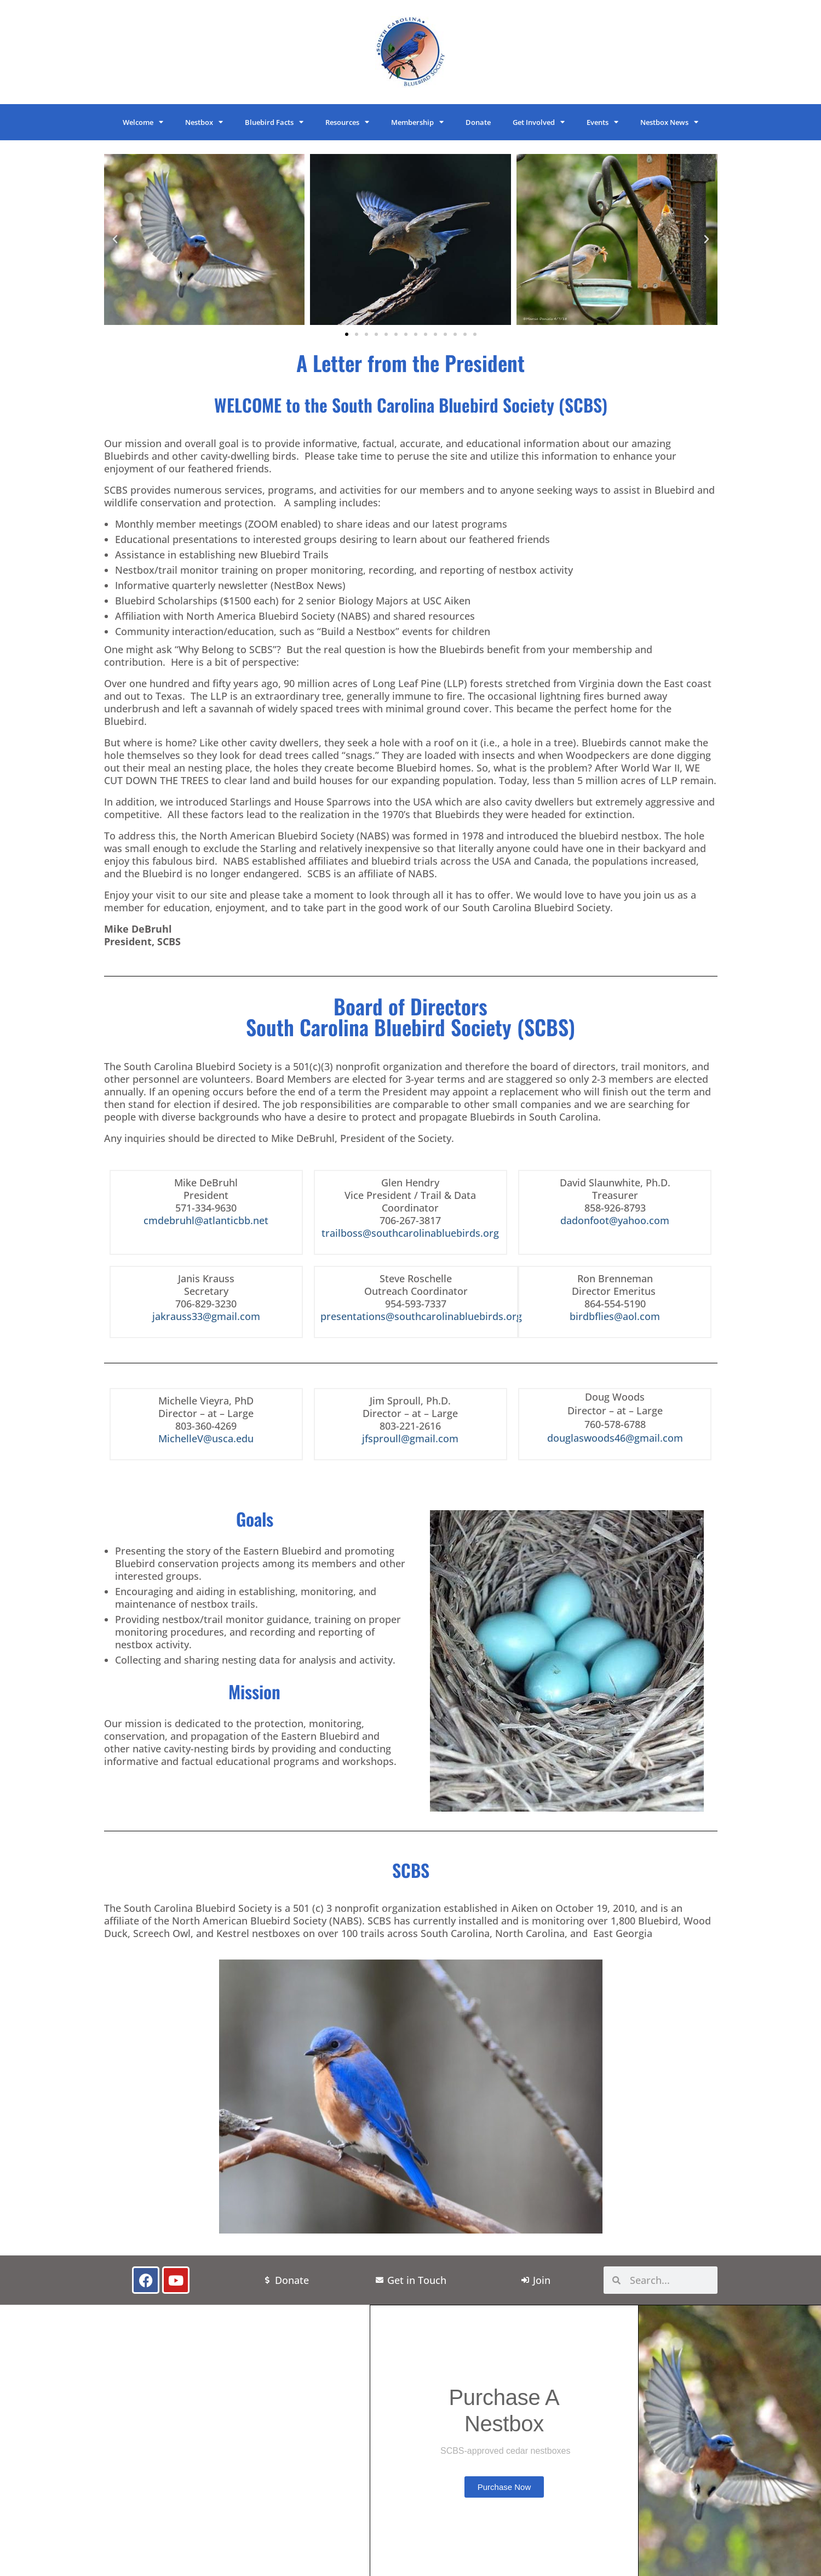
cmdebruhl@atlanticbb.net (205, 1220)
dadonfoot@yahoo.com (614, 1220)
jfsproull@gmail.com (410, 1438)
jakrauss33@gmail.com (206, 1316)
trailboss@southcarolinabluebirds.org (410, 1233)
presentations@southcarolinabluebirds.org (421, 1316)
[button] (115, 239)
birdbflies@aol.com (615, 1316)
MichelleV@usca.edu (206, 1438)
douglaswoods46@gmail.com (615, 1437)
